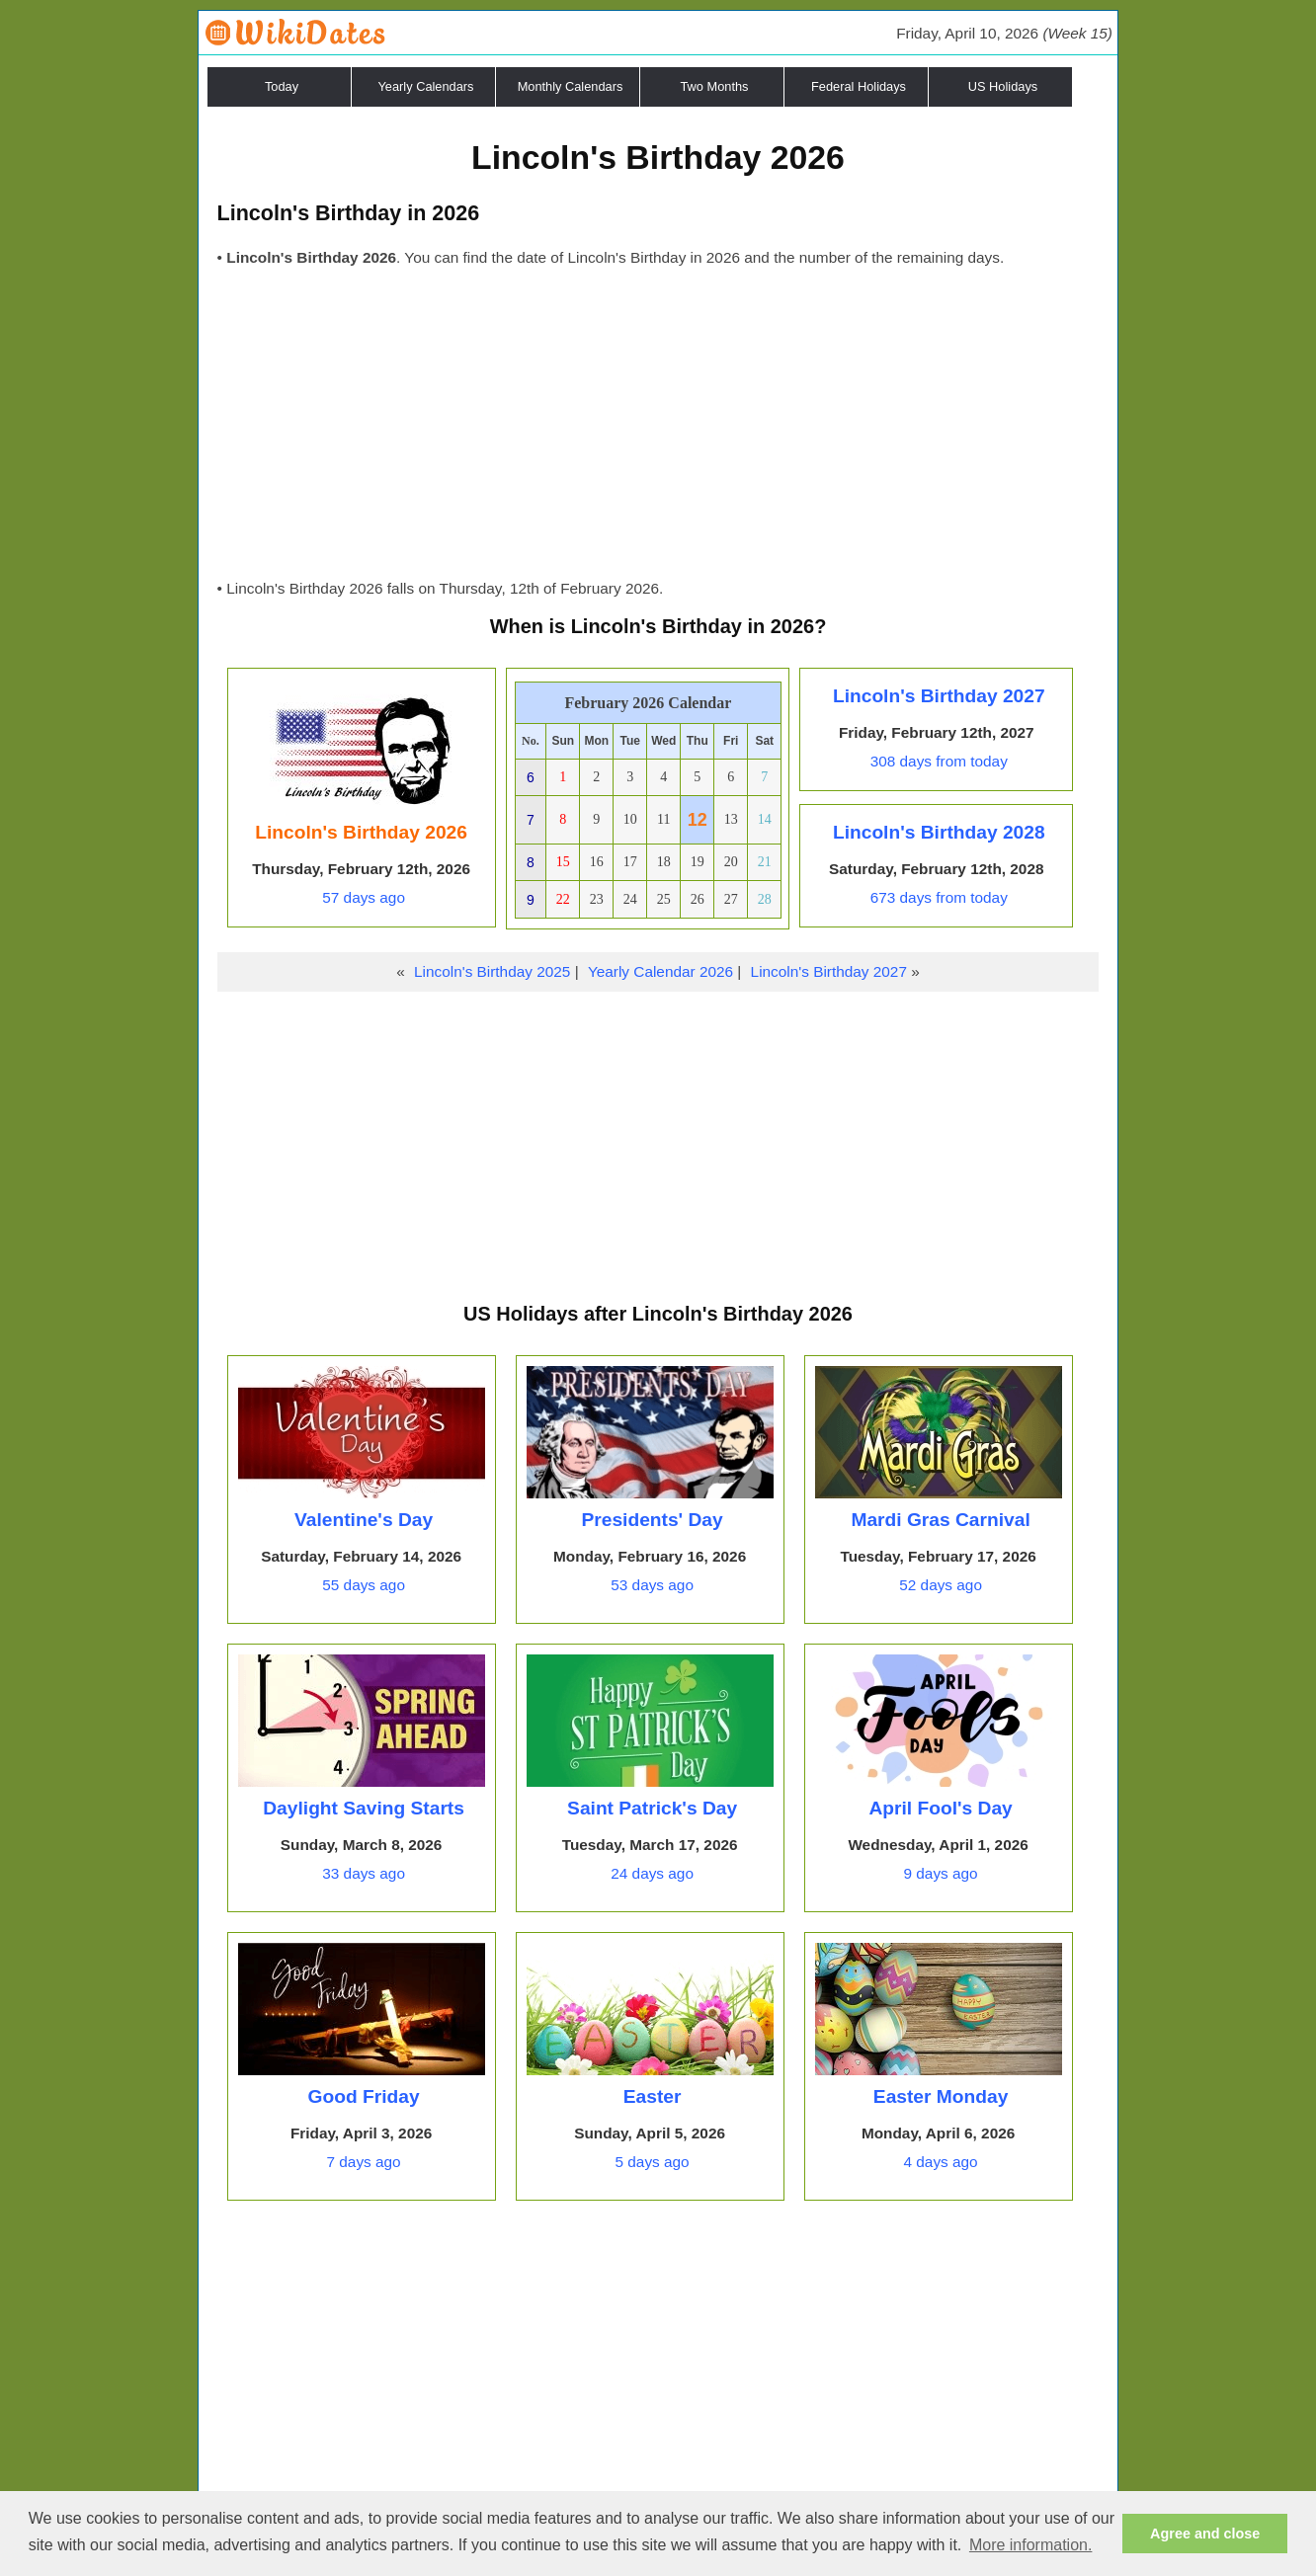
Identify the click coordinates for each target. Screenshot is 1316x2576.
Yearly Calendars (426, 86)
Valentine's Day (363, 1519)
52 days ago (940, 1584)
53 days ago (652, 1584)
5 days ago (653, 2161)
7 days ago (364, 2161)
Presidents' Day (651, 1519)
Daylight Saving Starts (363, 1808)
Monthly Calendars (570, 86)
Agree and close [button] (1205, 2533)
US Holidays (1002, 86)
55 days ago (363, 1584)
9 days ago (941, 1873)
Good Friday (364, 2096)
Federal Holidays (858, 86)
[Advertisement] (658, 428)
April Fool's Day (940, 1808)
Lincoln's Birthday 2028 (939, 832)
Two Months (715, 86)
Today (281, 86)
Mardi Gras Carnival (940, 1519)
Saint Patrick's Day (652, 1808)
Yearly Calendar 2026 (660, 971)
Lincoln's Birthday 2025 (492, 971)
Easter (652, 2096)
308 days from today (939, 761)
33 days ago (363, 1873)
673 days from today (939, 897)
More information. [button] (1031, 2544)
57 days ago (363, 897)
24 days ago (652, 1873)
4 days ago (941, 2161)
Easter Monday (941, 2096)
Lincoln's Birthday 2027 (939, 695)
